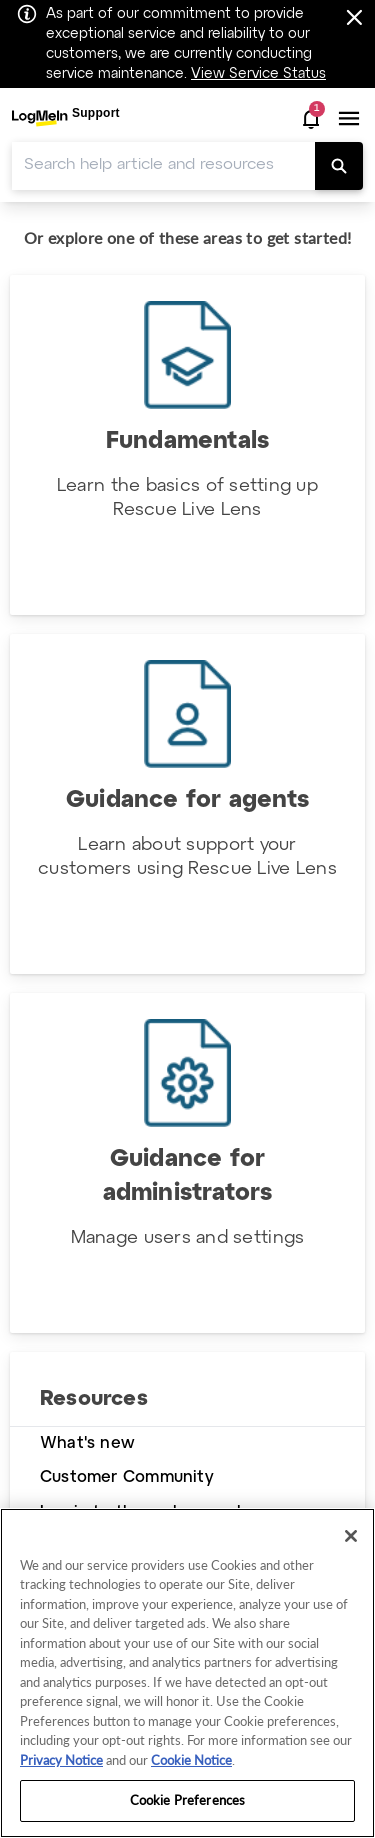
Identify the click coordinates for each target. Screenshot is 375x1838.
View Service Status (258, 74)
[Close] (351, 1536)
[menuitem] (66, 118)
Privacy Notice (61, 1760)
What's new (87, 1443)
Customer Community (127, 1477)
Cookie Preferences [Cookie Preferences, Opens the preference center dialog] (187, 1800)
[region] (187, 1673)
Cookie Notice (191, 1760)
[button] (311, 119)
